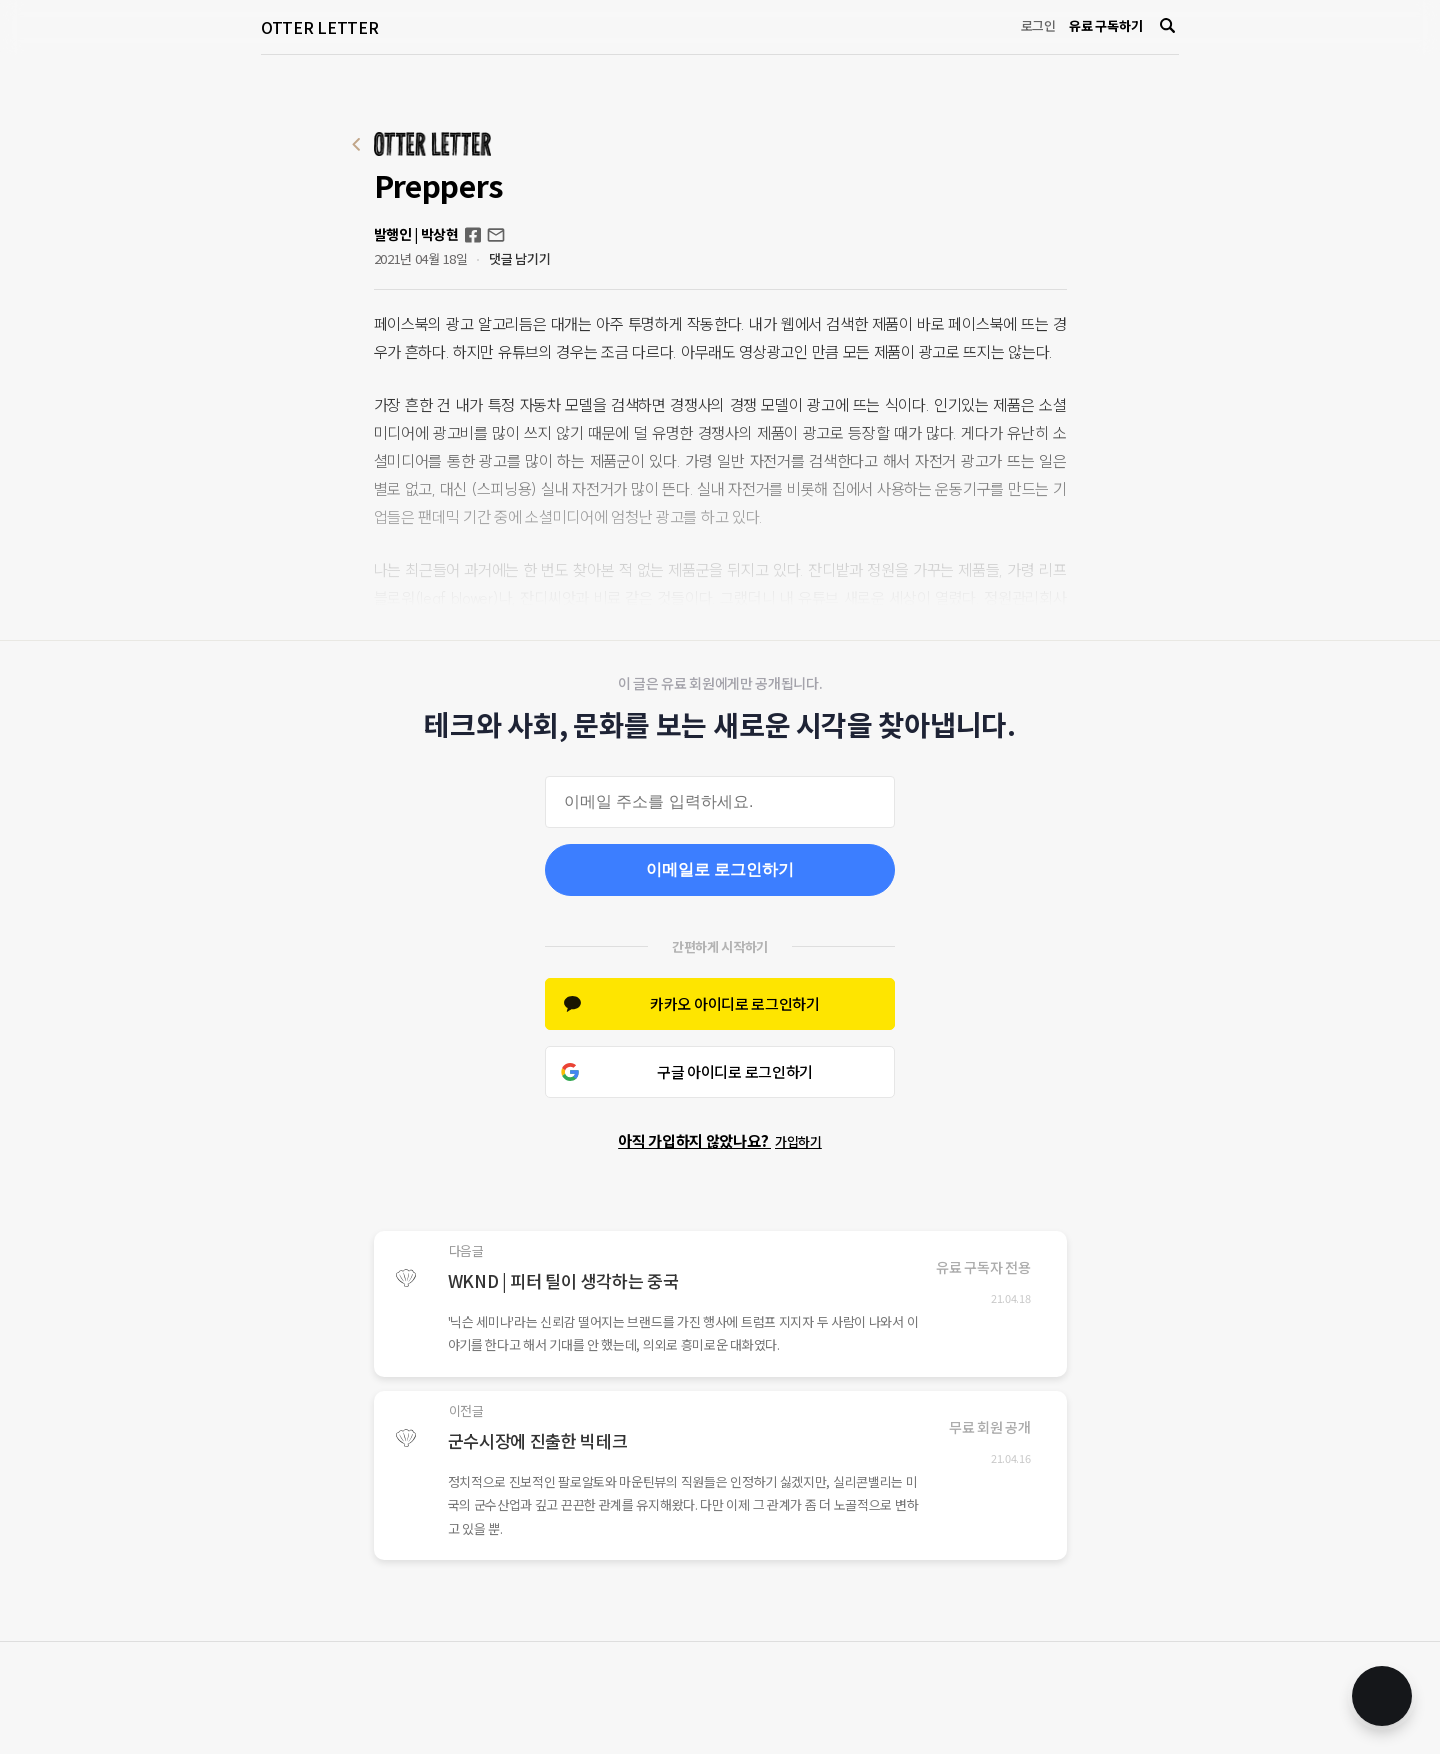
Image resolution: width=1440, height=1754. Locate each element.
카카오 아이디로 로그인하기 (735, 1003)
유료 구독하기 (1105, 25)
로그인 (1038, 25)
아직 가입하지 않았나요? (720, 1140)
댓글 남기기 (519, 258)
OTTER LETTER (319, 27)
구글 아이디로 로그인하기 (735, 1071)
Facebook (473, 235)
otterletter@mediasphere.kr (496, 235)
